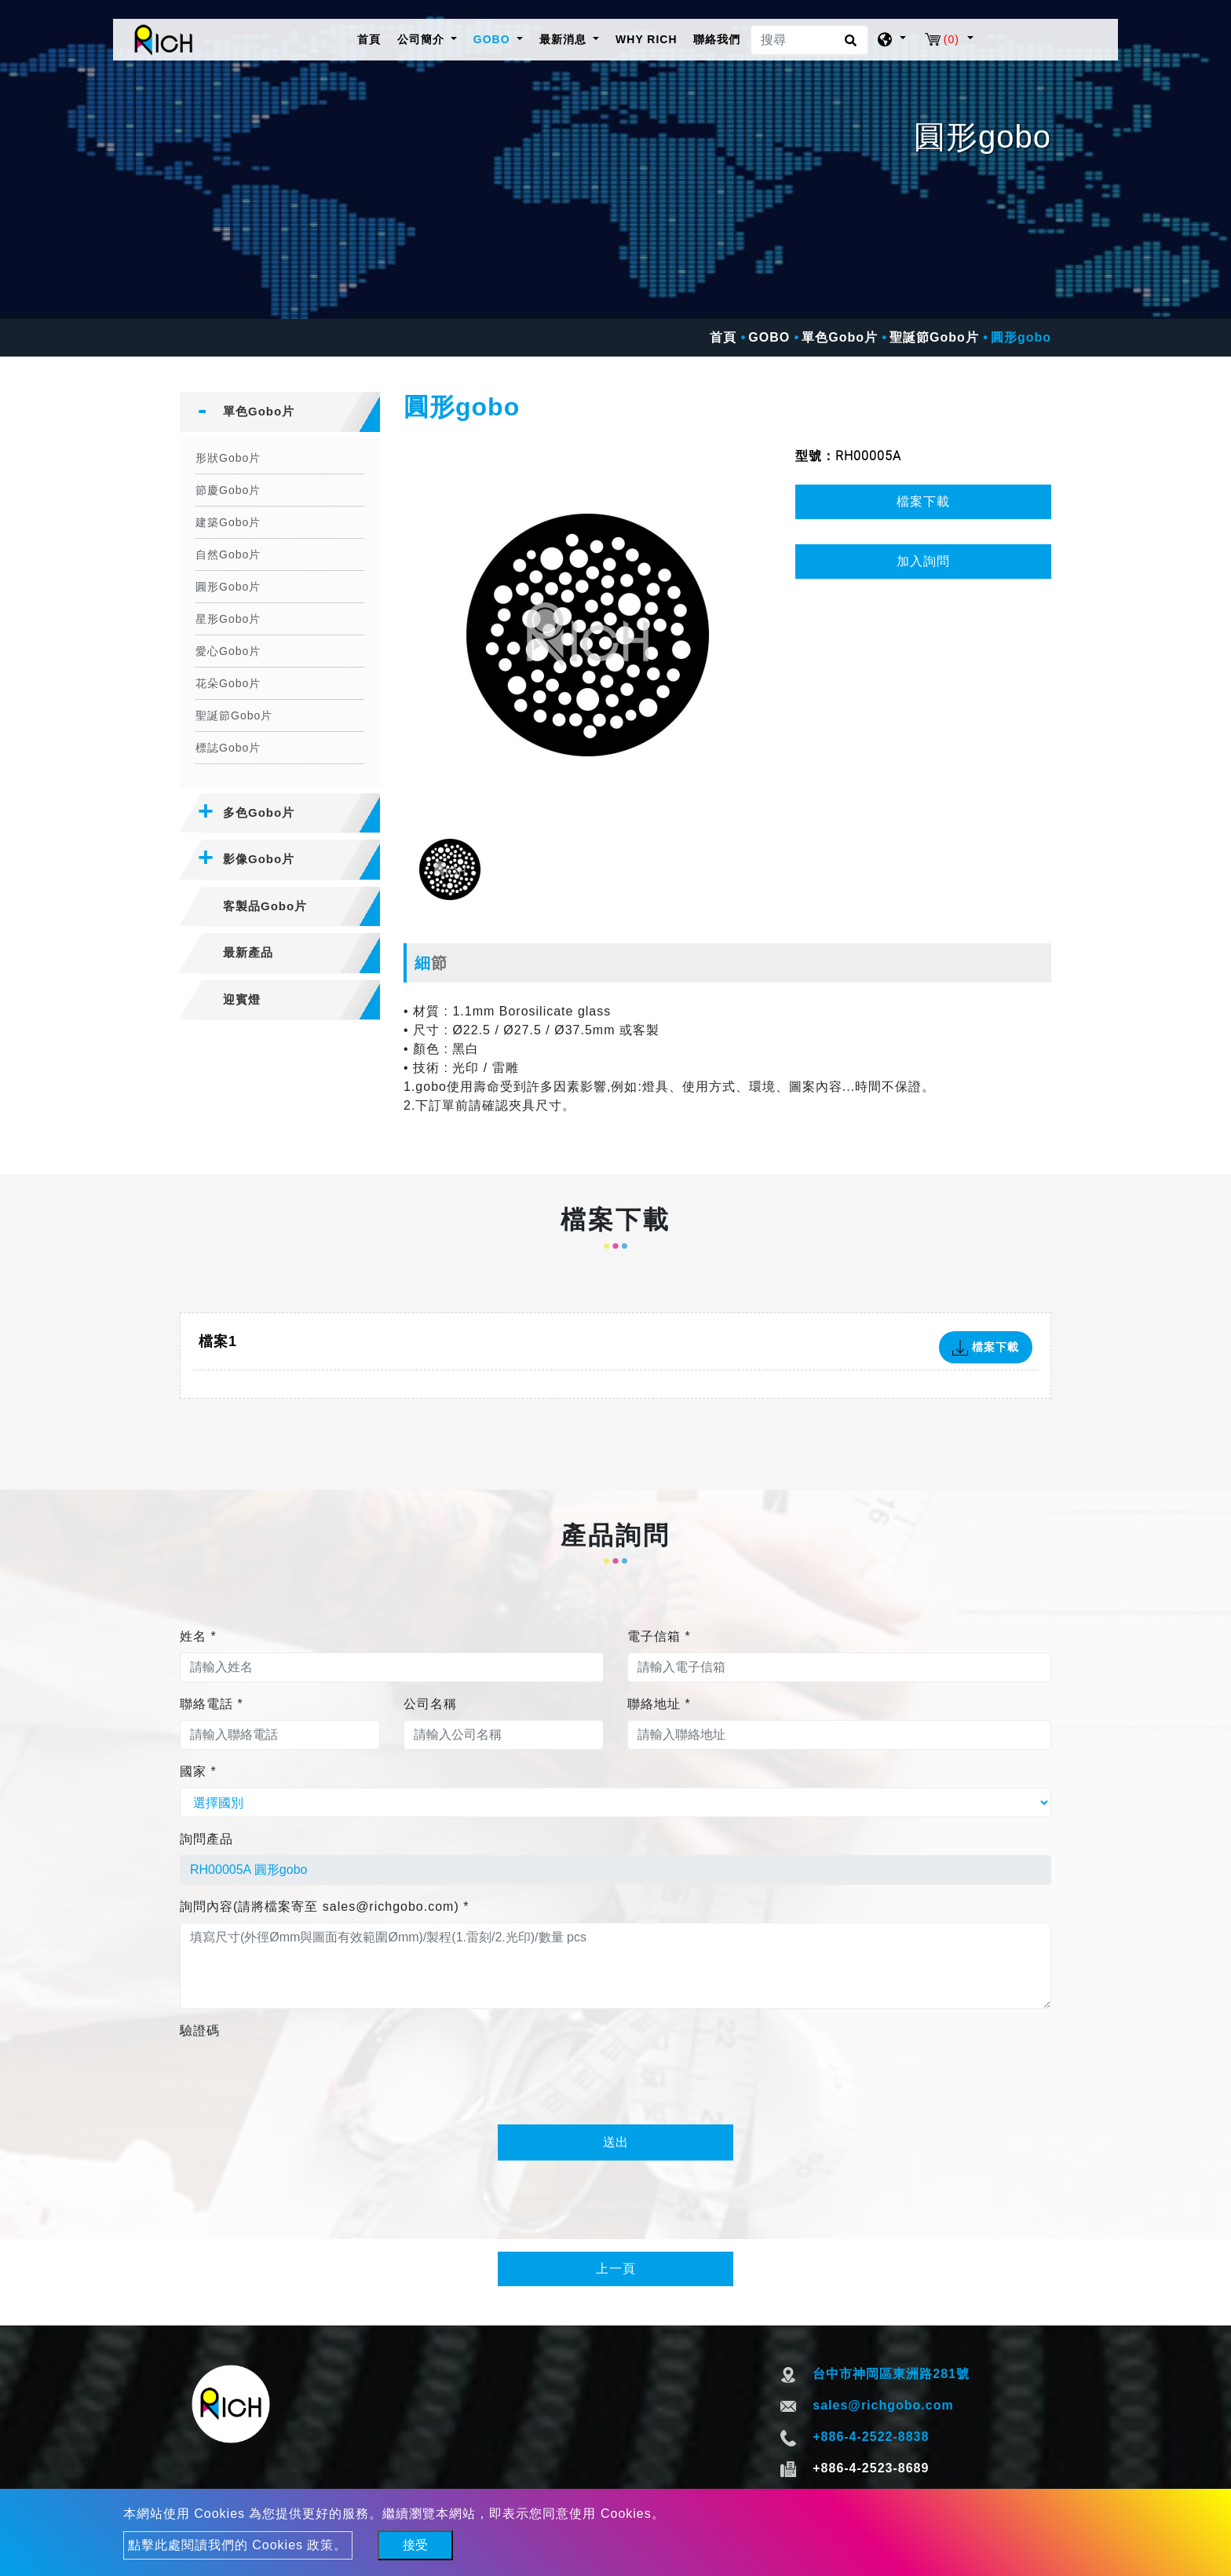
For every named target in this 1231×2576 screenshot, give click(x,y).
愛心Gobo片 (228, 651)
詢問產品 (206, 1839)
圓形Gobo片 (228, 586)
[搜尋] (809, 40)
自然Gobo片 (228, 554)
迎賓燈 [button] (242, 999)
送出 (615, 2142)
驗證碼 (200, 2030)
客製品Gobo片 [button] (265, 906)
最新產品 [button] (248, 952)
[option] (588, 635)
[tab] (280, 412)
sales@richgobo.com (883, 2405)
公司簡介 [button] (422, 39)
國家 (198, 1771)
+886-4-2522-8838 (871, 2436)
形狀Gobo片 (228, 458)
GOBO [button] (493, 39)
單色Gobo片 (840, 337)
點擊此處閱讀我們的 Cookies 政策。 (238, 2545)
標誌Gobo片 (228, 747)
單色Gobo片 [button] (258, 411)
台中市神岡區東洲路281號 (891, 2373)
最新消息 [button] (564, 39)
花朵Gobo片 (228, 683)
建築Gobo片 (228, 522)
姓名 (198, 1636)
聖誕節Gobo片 (934, 337)
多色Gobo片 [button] (258, 812)
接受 (415, 2545)
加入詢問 (923, 561)
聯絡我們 (716, 39)
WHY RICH (647, 39)
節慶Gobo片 (228, 490)
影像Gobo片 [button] (258, 858)
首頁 (372, 38)
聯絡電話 (211, 1704)
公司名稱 (430, 1704)
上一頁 (616, 2268)
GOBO (769, 337)
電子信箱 (659, 1636)
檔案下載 (923, 501)
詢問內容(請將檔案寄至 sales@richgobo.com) (324, 1906)
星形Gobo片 (228, 619)
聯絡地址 (659, 1704)
